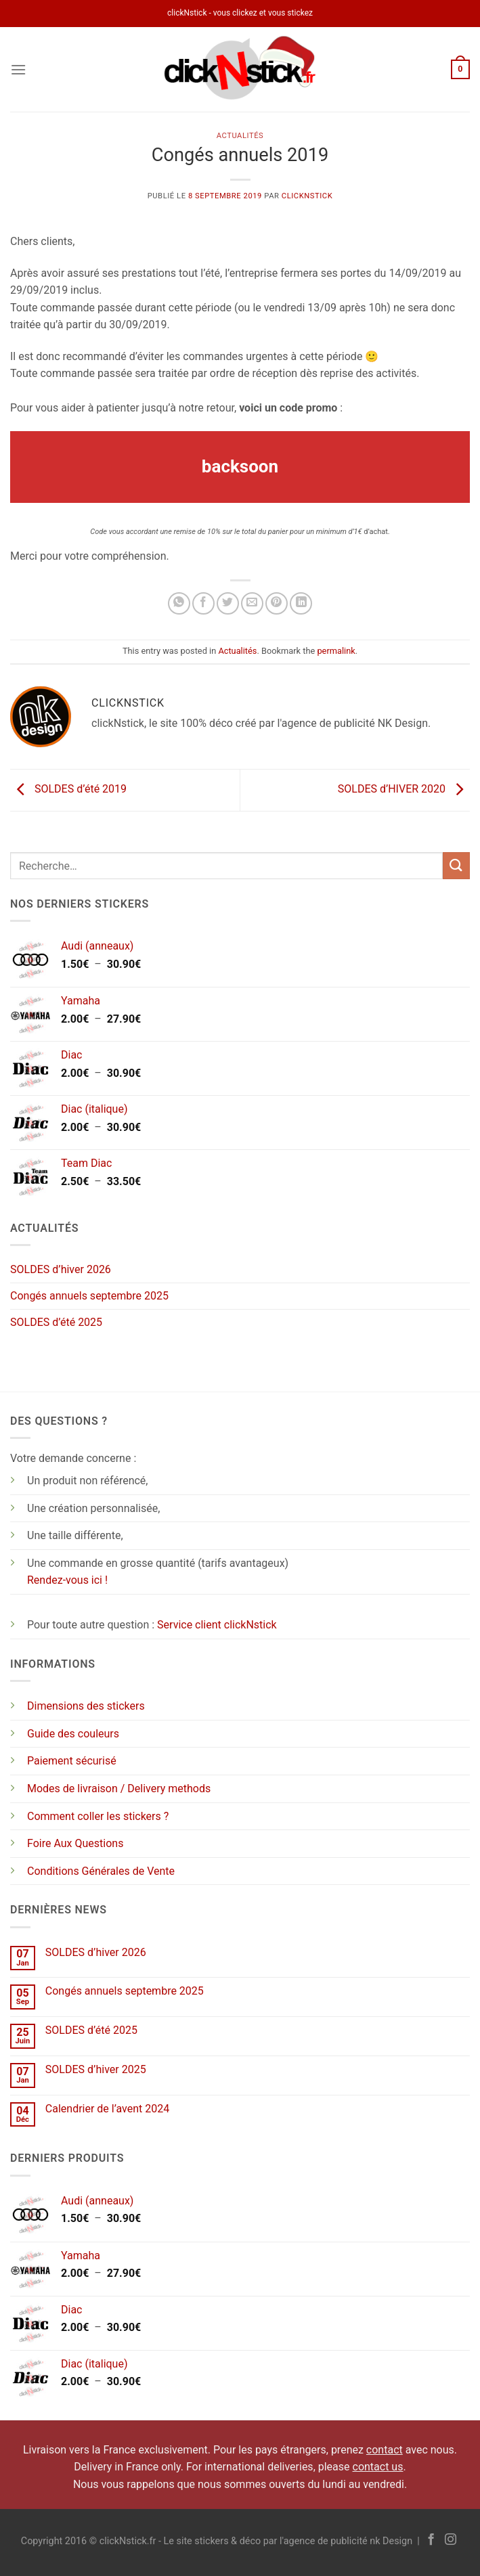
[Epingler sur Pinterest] (276, 603)
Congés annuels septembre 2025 (89, 1295)
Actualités (240, 135)
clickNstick (307, 196)
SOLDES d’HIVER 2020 (404, 789)
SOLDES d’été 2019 (68, 789)
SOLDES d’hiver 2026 (60, 1269)
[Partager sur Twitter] (228, 603)
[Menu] (18, 69)
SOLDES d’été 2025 (56, 1322)
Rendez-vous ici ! (67, 1580)
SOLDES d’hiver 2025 (95, 2069)
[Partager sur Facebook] (203, 603)
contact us (378, 2466)
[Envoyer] (456, 865)
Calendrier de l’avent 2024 (107, 2108)
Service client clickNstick (217, 1624)
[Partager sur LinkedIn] (301, 603)
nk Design (391, 2541)
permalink (336, 651)
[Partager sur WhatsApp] (179, 603)
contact (384, 2449)
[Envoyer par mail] (252, 603)
